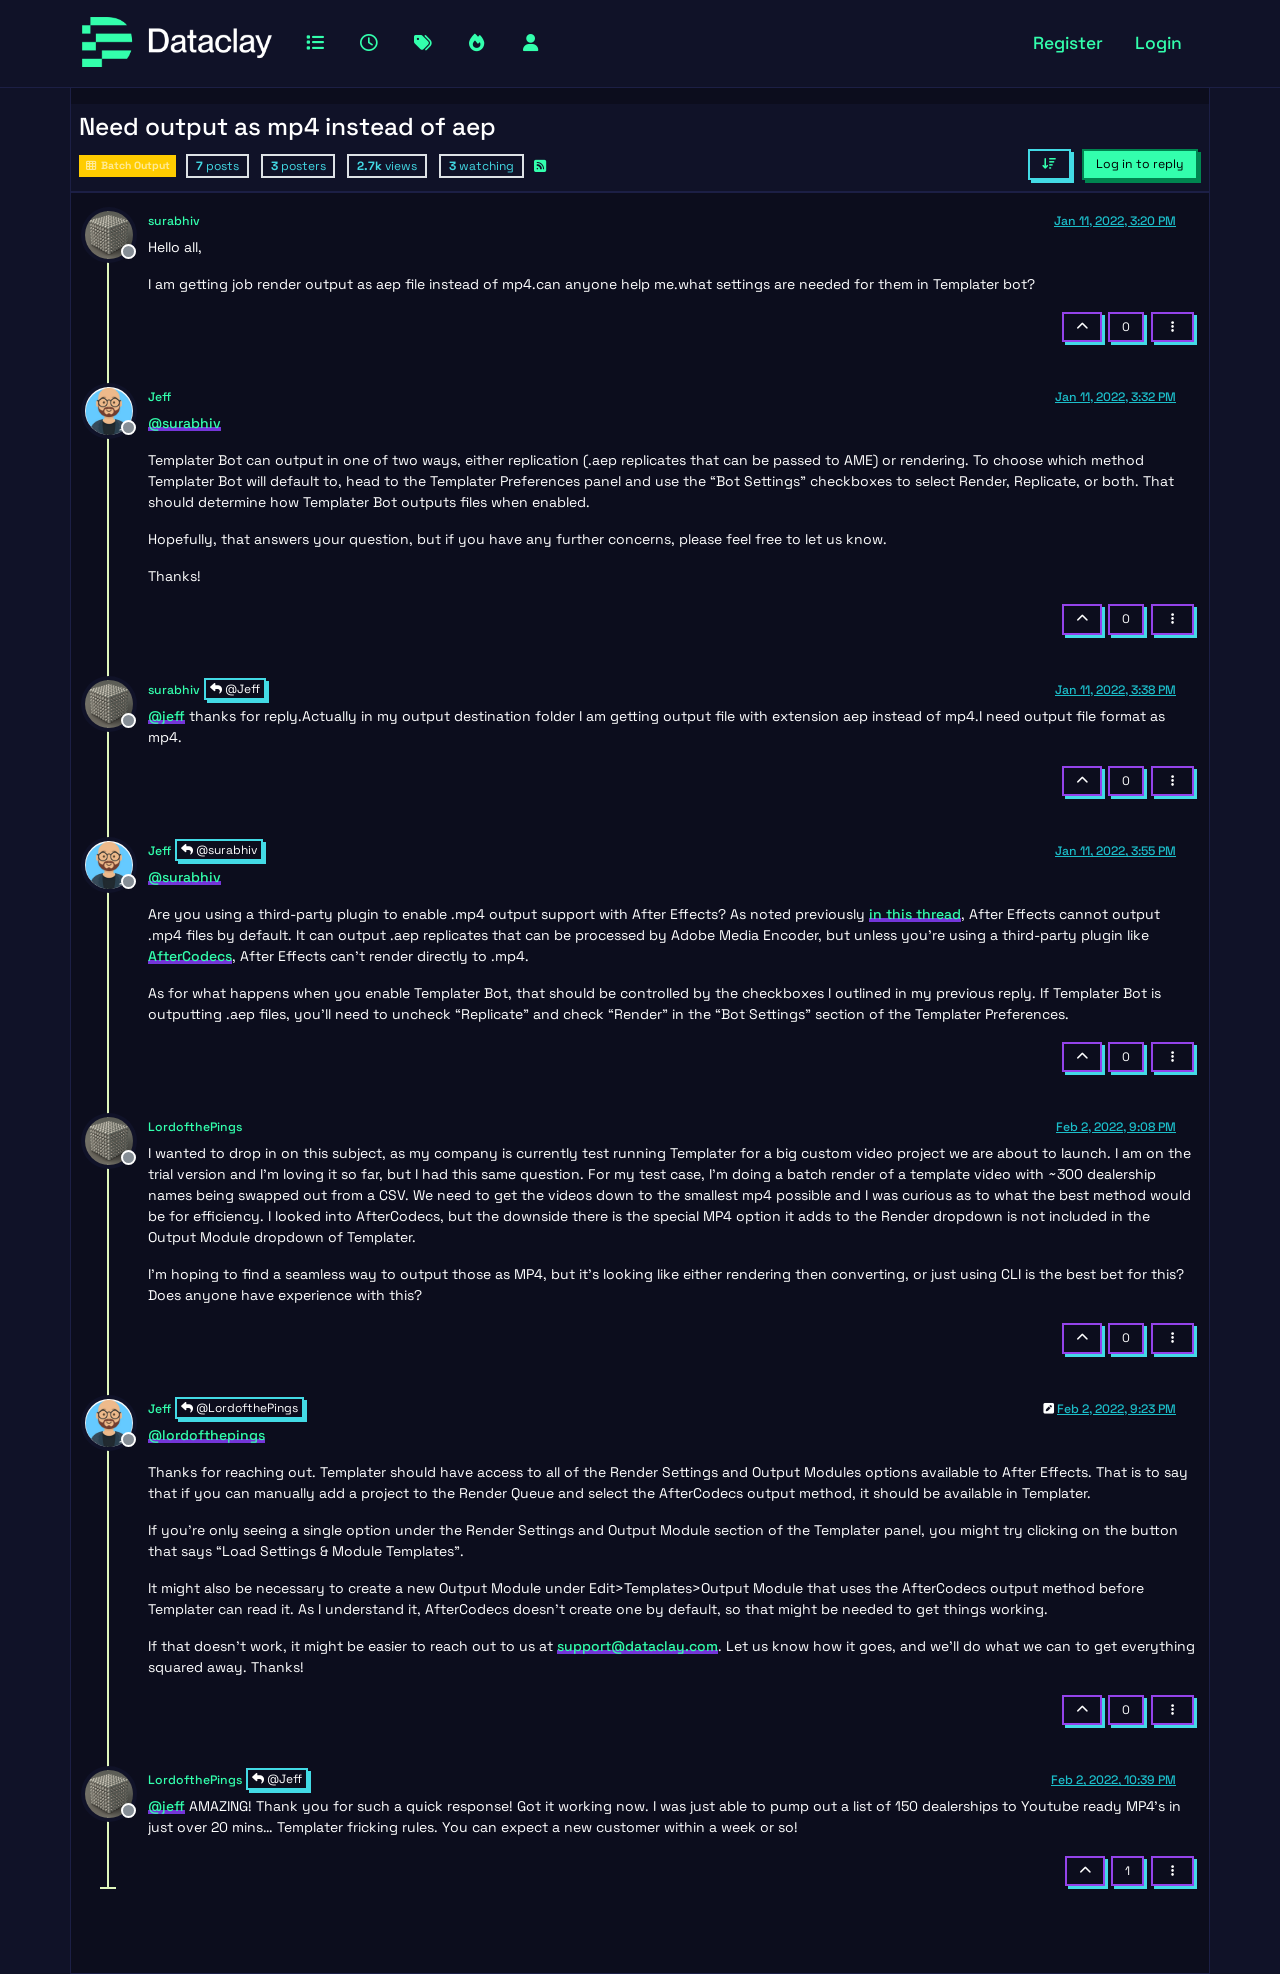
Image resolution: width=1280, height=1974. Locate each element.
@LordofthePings (239, 1408)
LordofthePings (195, 1127)
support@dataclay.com (637, 1646)
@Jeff (235, 689)
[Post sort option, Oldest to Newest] (1049, 164)
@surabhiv (219, 850)
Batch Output (127, 165)
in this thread (915, 914)
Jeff (159, 397)
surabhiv (174, 221)
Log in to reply (1140, 164)
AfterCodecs (190, 956)
